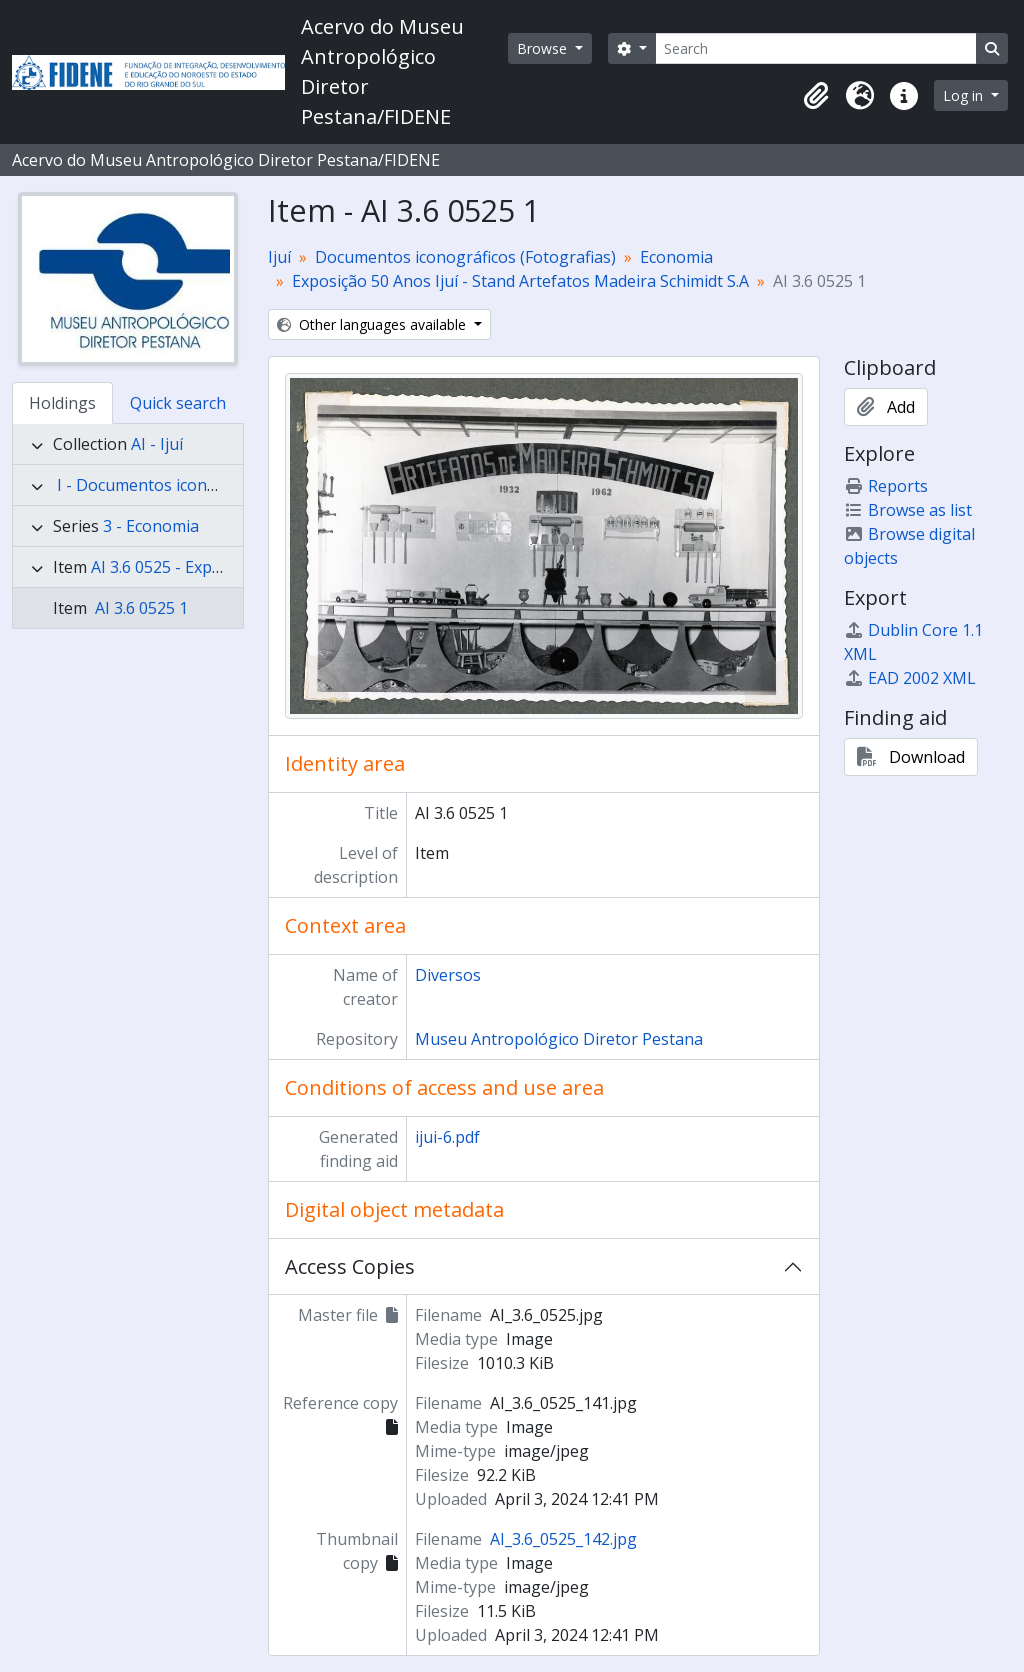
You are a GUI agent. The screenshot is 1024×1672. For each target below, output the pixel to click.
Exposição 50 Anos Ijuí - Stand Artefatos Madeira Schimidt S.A (520, 281)
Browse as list (908, 510)
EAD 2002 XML (910, 678)
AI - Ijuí (157, 444)
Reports (886, 486)
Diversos (448, 975)
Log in (965, 95)
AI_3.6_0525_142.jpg (563, 1539)
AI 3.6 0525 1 (139, 608)
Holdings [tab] (62, 403)
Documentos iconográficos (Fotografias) (465, 257)
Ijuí (279, 257)
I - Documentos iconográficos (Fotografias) (217, 485)
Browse (544, 48)
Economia (676, 257)
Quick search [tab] (178, 403)
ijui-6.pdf (447, 1137)
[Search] (816, 48)
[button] (816, 96)
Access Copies (350, 1266)
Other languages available (373, 324)
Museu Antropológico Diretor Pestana (559, 1039)
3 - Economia (151, 526)
